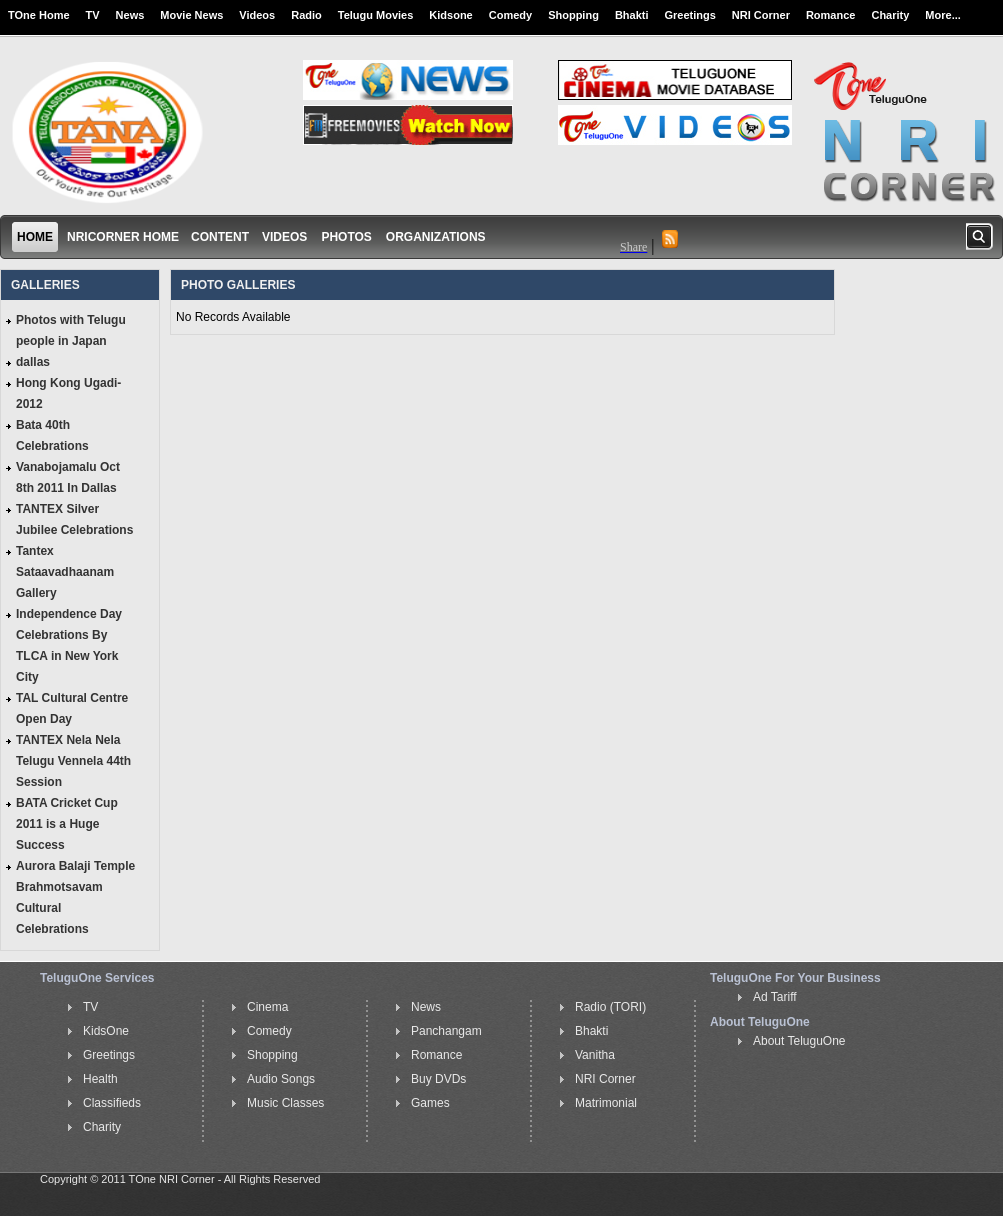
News (130, 15)
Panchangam (446, 1031)
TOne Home (39, 15)
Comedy (510, 15)
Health (100, 1079)
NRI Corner (761, 15)
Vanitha (595, 1055)
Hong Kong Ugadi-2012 (68, 393)
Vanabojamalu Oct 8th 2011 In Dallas (68, 477)
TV (93, 15)
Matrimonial (606, 1103)
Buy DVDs (438, 1079)
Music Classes (285, 1103)
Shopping (573, 15)
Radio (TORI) (610, 1007)
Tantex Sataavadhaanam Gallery (65, 572)
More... (942, 15)
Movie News (191, 15)
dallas (33, 362)
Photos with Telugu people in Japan (71, 330)
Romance (831, 15)
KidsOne (106, 1031)
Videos (257, 15)
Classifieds (112, 1103)
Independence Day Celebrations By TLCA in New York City (69, 645)
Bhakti (632, 15)
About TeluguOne (799, 1041)
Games (430, 1103)
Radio (306, 15)
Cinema (267, 1007)
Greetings (690, 15)
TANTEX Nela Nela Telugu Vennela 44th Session (73, 761)
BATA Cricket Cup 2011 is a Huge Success (67, 824)
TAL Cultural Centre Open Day (72, 708)
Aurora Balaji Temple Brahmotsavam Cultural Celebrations (75, 897)
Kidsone (450, 15)
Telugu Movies (376, 15)
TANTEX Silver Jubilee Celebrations (74, 519)
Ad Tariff (775, 997)
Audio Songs (281, 1079)
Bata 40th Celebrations (52, 435)
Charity (890, 15)
